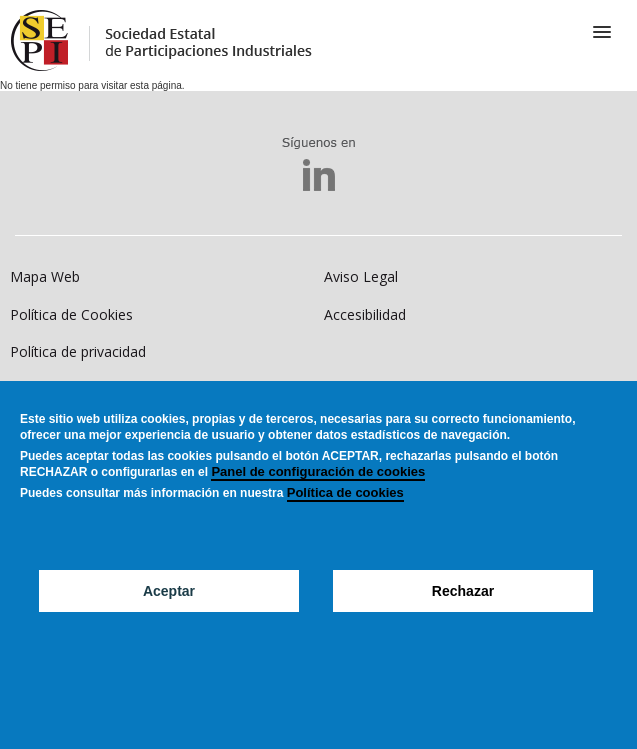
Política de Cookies (71, 314)
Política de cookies (345, 521)
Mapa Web (45, 276)
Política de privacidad (78, 351)
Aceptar (169, 620)
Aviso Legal (361, 276)
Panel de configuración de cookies (318, 500)
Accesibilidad (365, 314)
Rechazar (463, 620)
